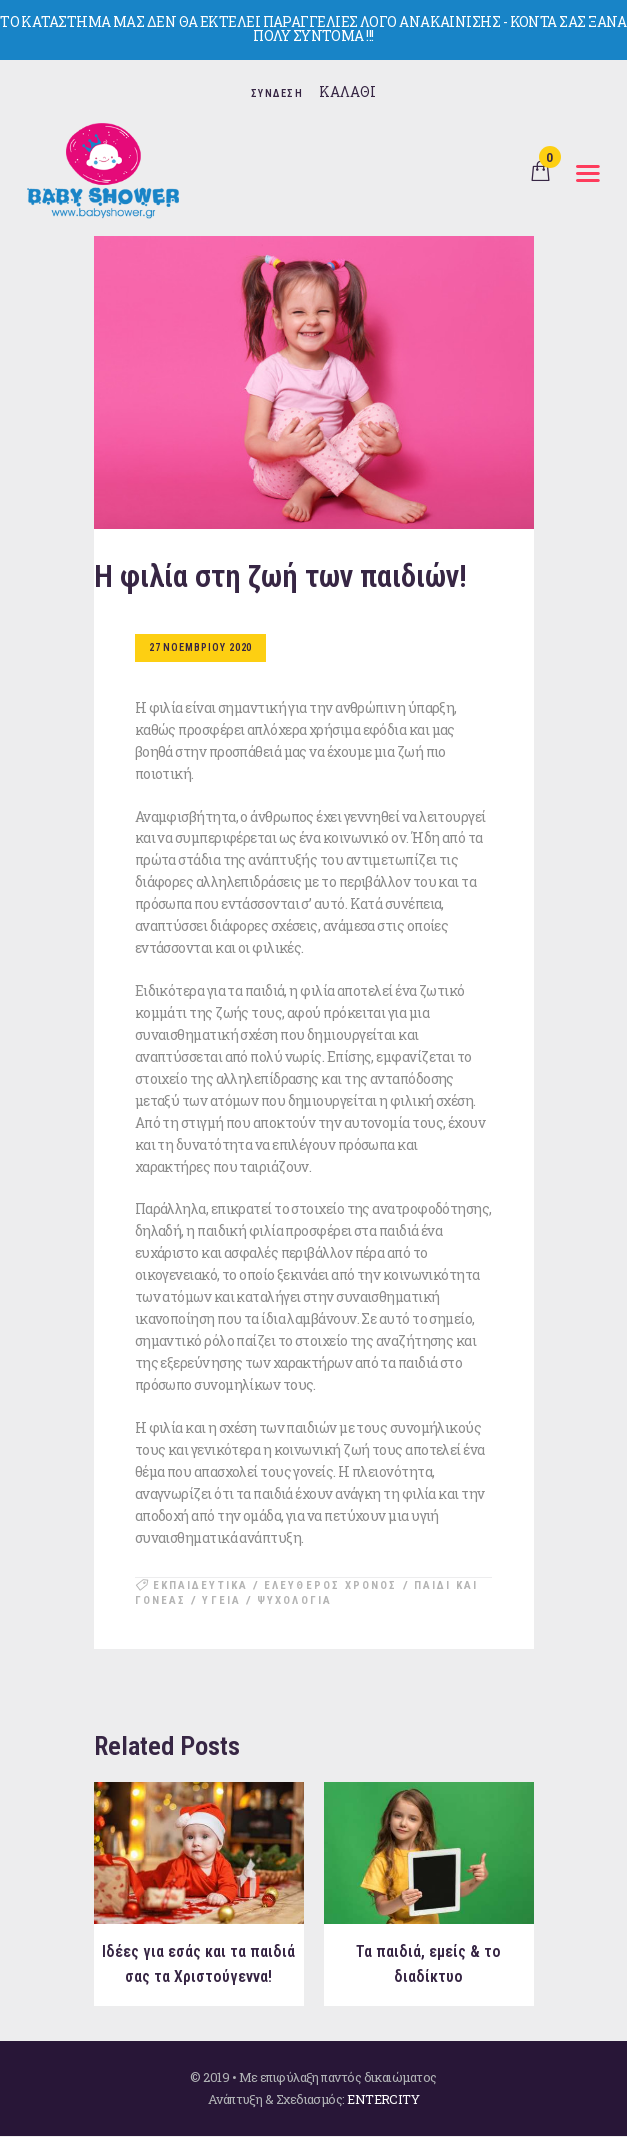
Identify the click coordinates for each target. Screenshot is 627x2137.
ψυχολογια (294, 1600)
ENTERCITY (383, 2099)
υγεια (221, 1600)
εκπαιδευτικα (200, 1585)
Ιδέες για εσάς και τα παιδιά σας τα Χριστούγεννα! (199, 1964)
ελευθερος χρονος (330, 1585)
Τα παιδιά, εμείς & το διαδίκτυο (429, 1964)
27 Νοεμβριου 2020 (201, 647)
